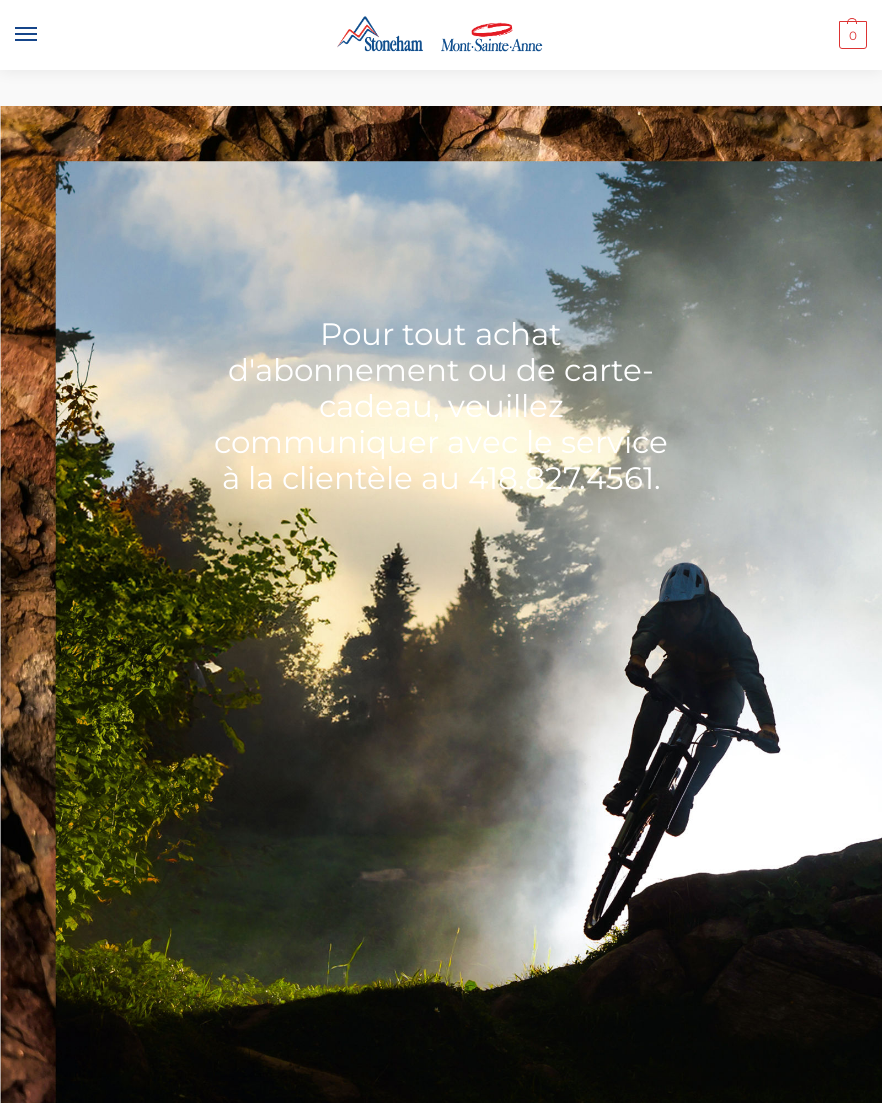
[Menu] (45, 35)
